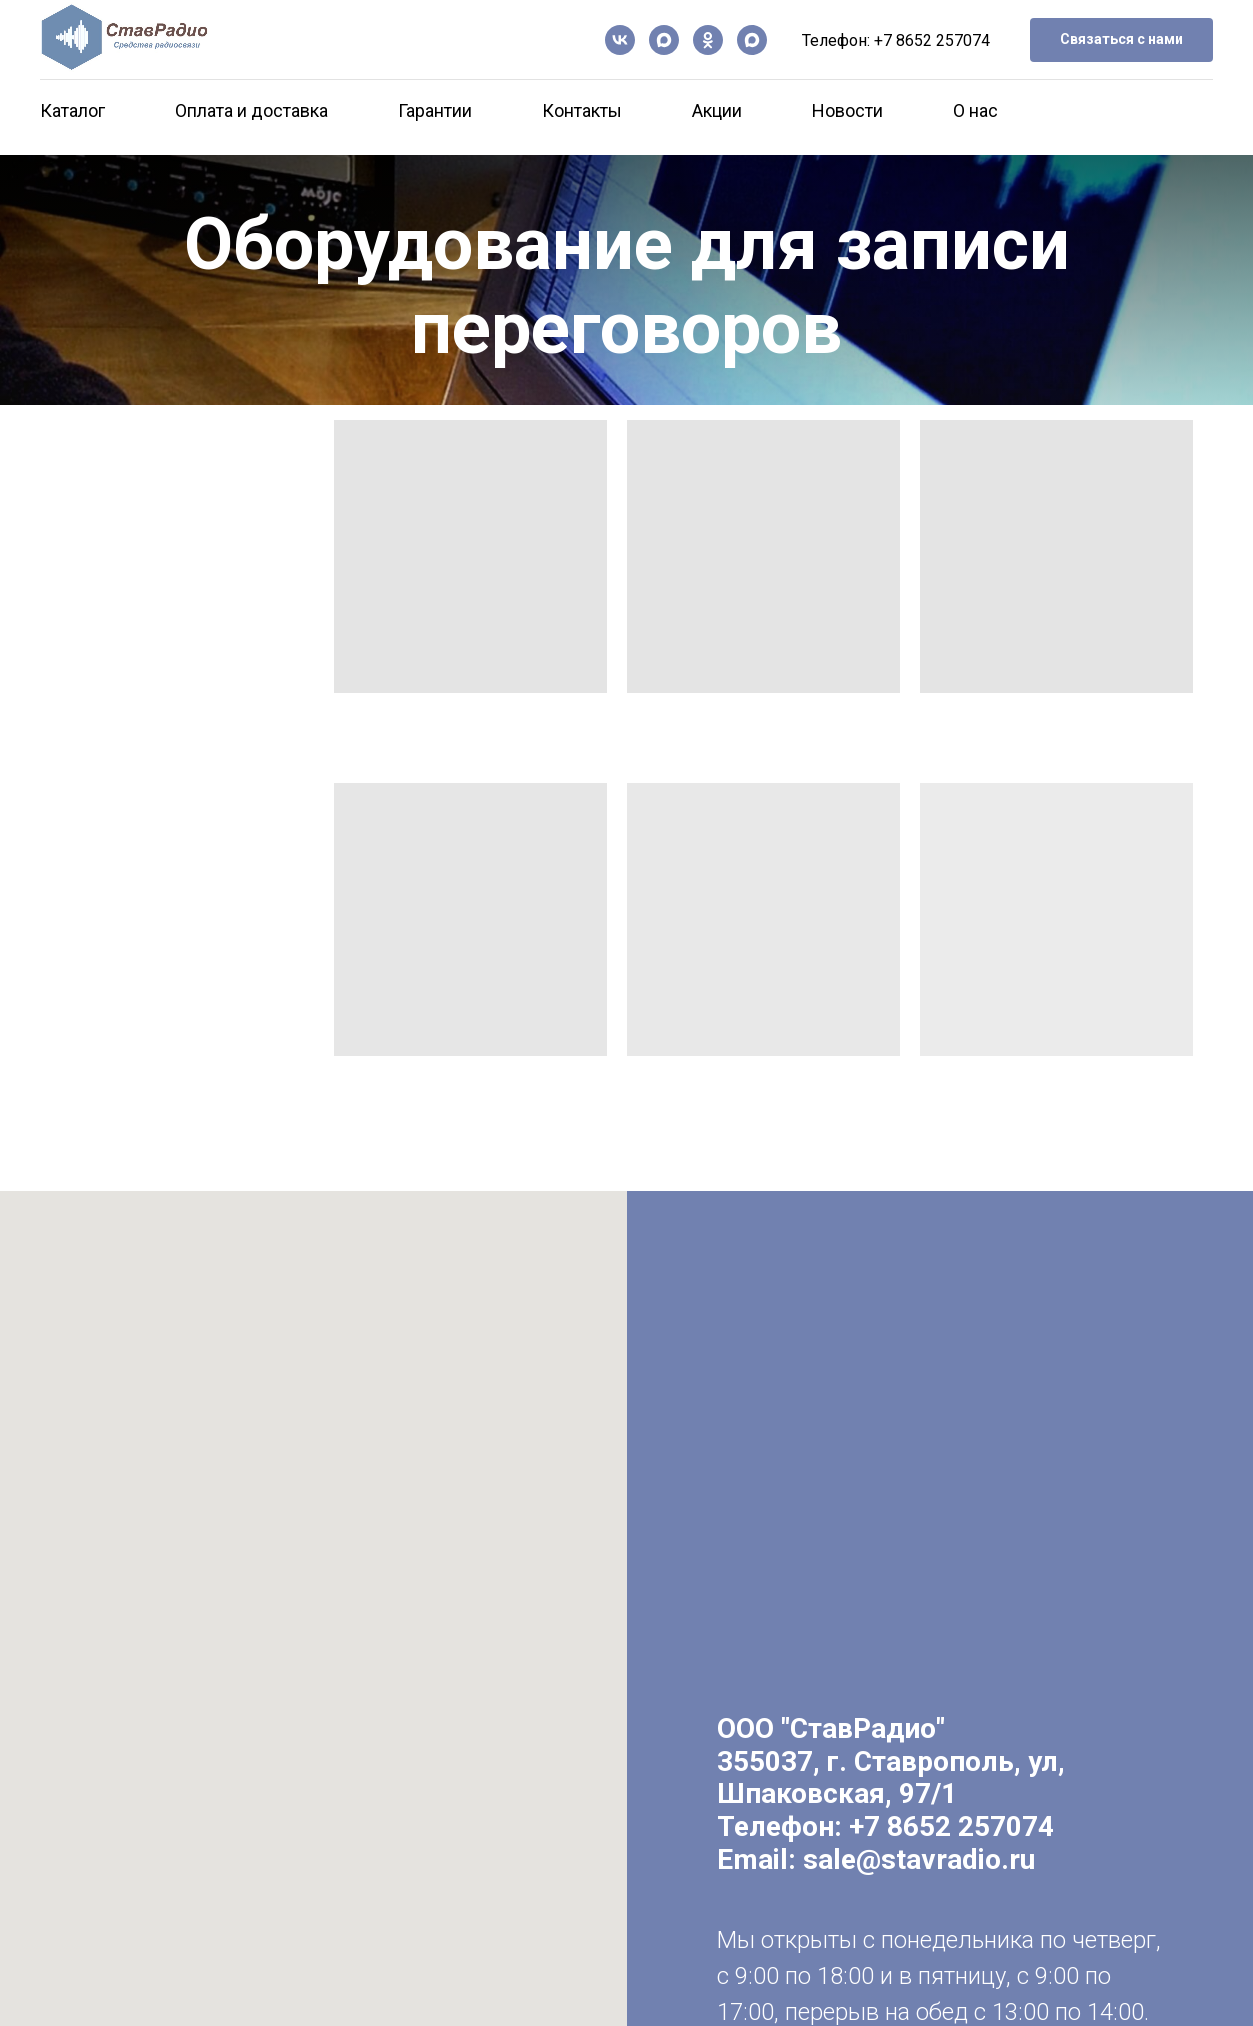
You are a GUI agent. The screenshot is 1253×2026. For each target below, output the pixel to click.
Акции (717, 110)
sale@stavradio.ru (919, 1859)
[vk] (620, 40)
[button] (1121, 40)
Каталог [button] (72, 110)
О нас (975, 110)
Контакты (582, 110)
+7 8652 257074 (932, 40)
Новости (847, 110)
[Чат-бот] (752, 40)
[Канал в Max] (664, 40)
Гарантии (435, 110)
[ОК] (708, 40)
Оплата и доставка (251, 110)
